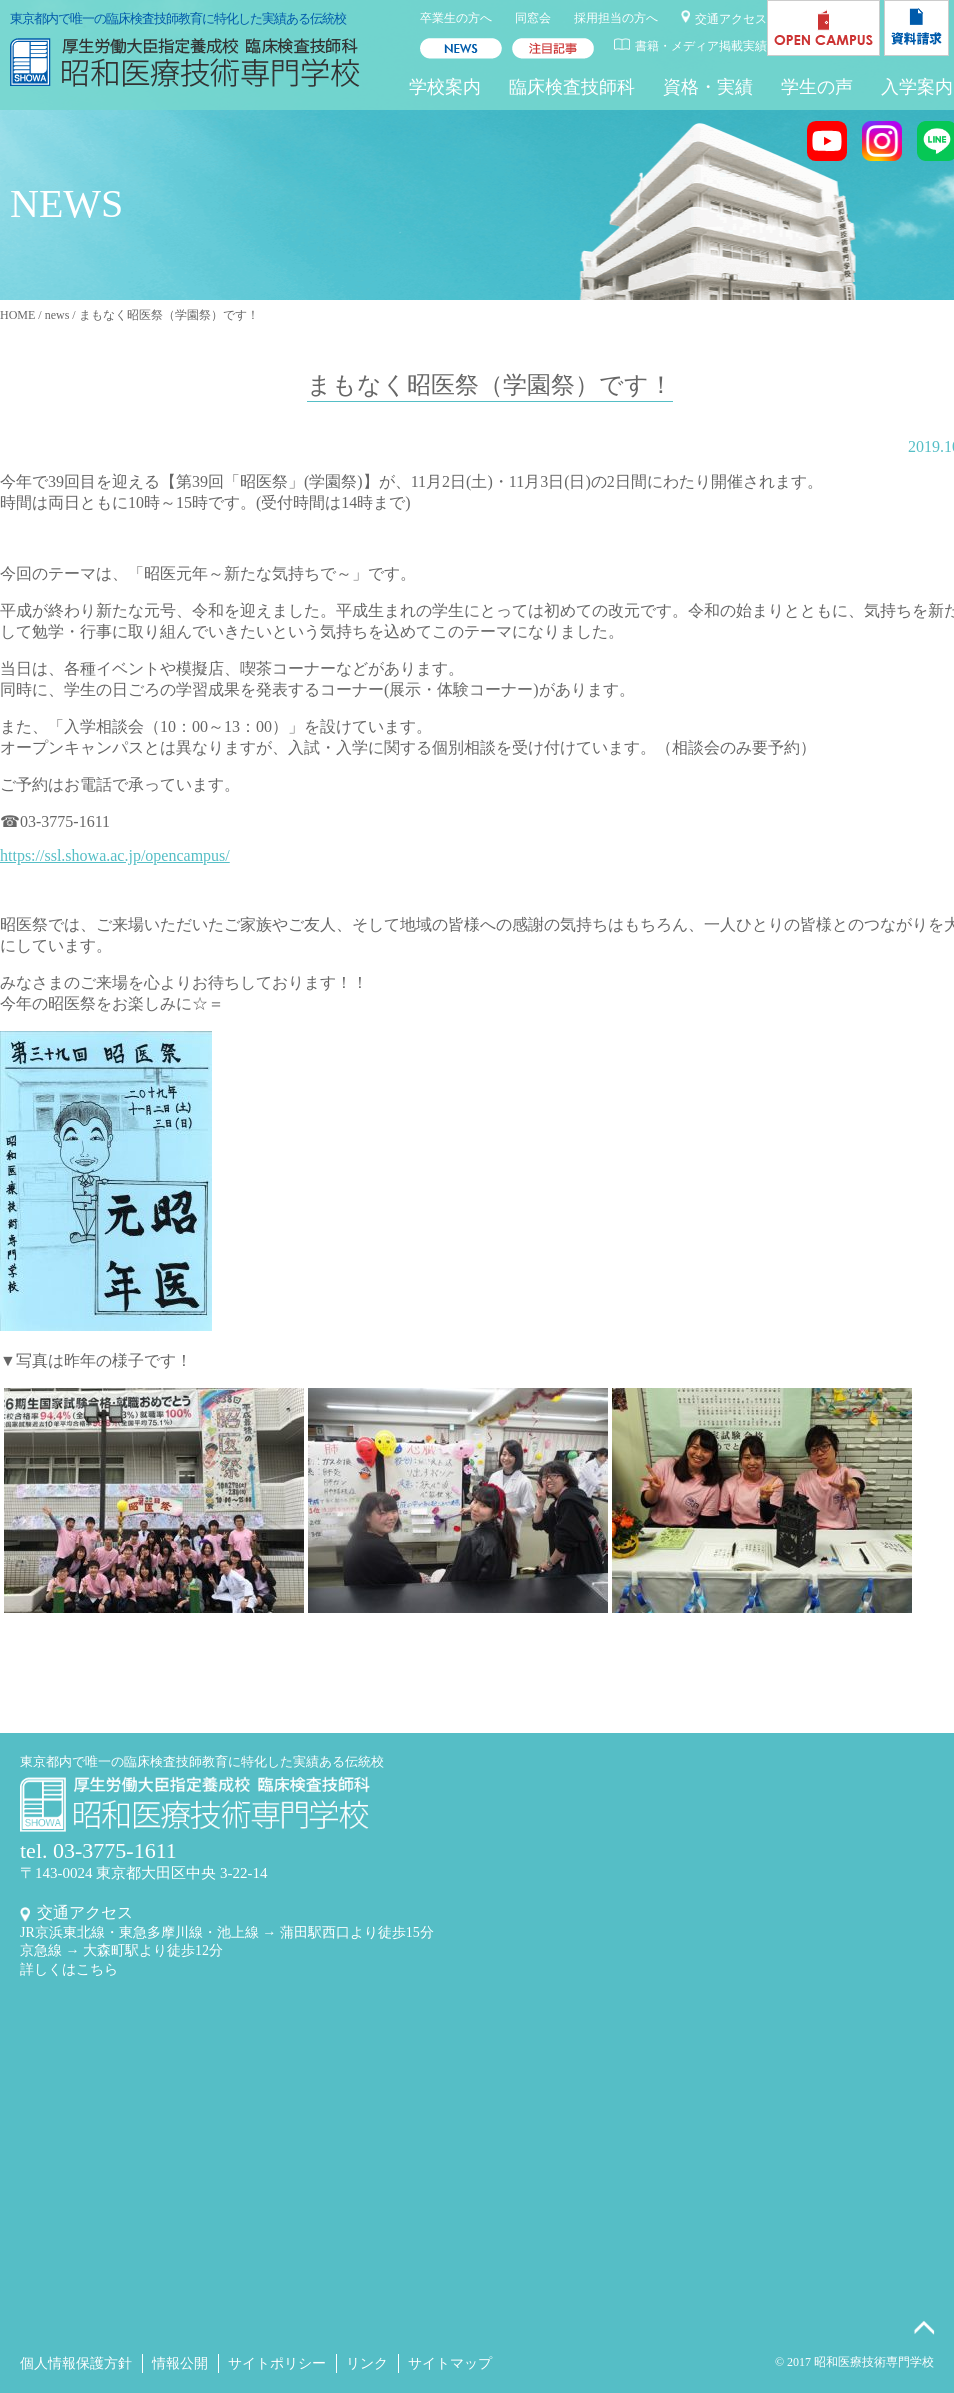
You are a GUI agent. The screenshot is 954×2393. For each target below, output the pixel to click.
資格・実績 (708, 87)
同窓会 (533, 18)
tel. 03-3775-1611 (98, 1850)
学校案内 (445, 87)
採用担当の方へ (616, 18)
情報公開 (180, 2363)
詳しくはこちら (69, 1969)
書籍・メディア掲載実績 (701, 46)
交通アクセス (731, 19)
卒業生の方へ (456, 18)
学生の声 (817, 87)
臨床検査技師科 (572, 87)
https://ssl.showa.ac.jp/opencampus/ (115, 855)
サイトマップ (450, 2363)
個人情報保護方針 (76, 2363)
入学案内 (917, 87)
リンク (367, 2363)
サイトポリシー (277, 2363)
